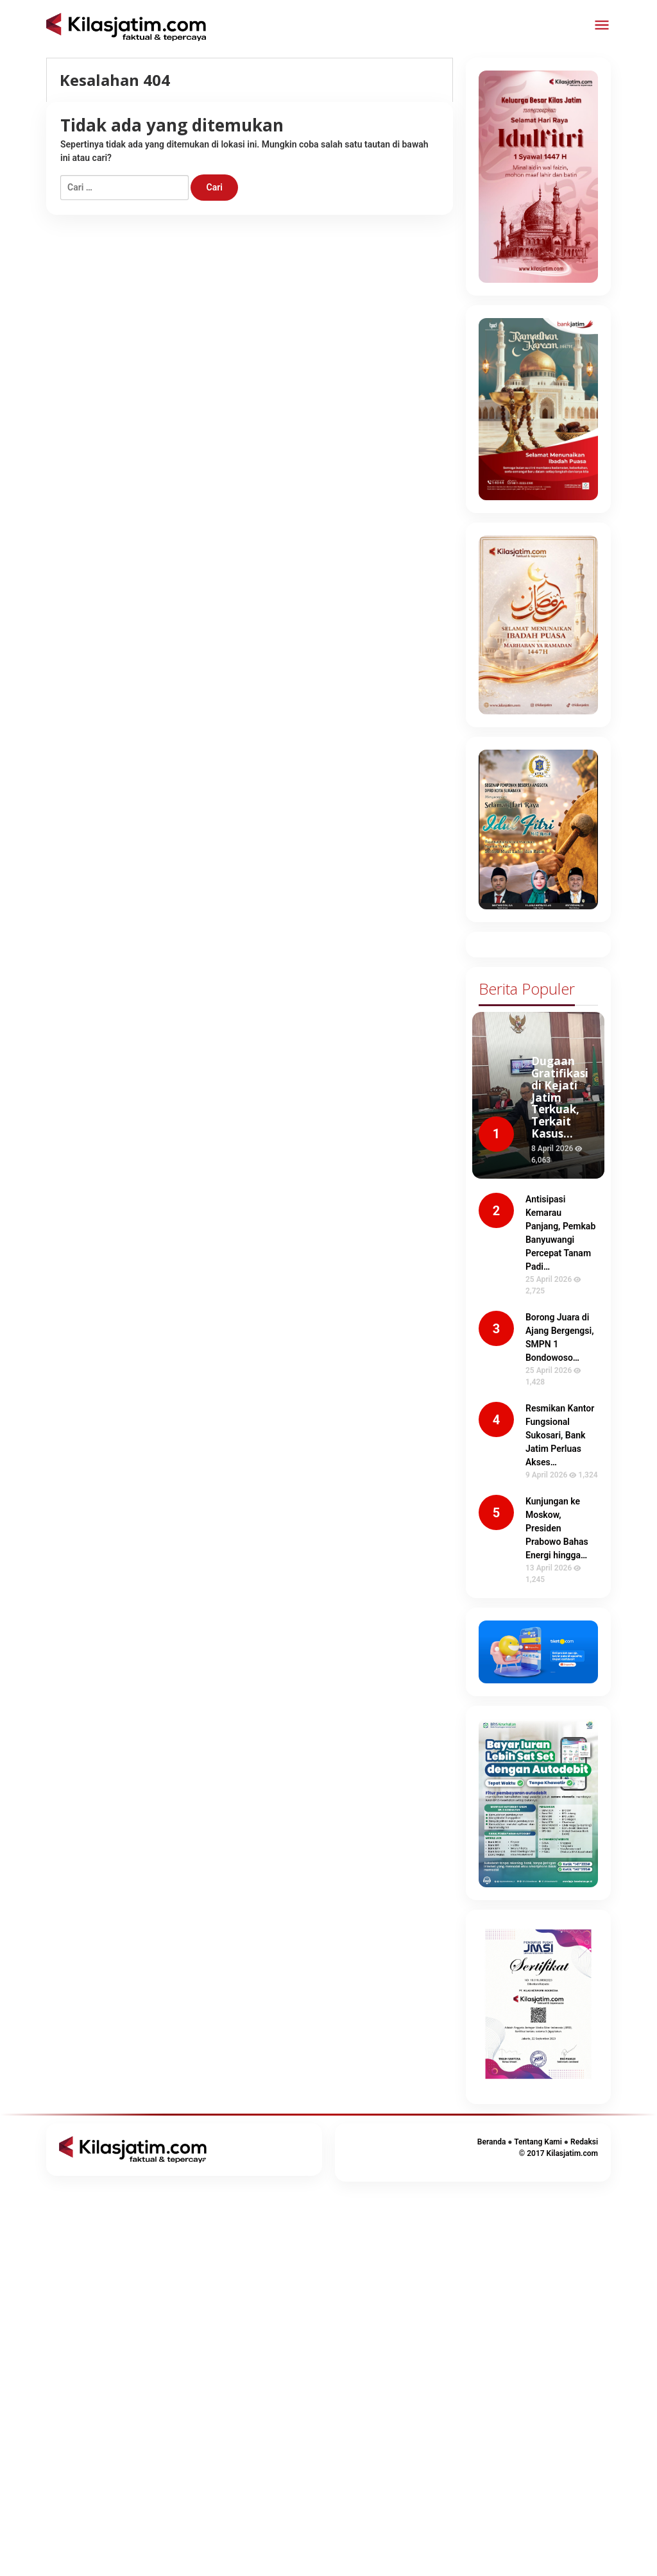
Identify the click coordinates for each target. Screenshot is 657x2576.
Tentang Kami (538, 2141)
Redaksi (584, 2141)
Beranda (491, 2141)
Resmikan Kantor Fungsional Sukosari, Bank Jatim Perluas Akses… (559, 1435)
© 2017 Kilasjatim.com (558, 2153)
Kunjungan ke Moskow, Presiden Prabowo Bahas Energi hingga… (556, 1528)
